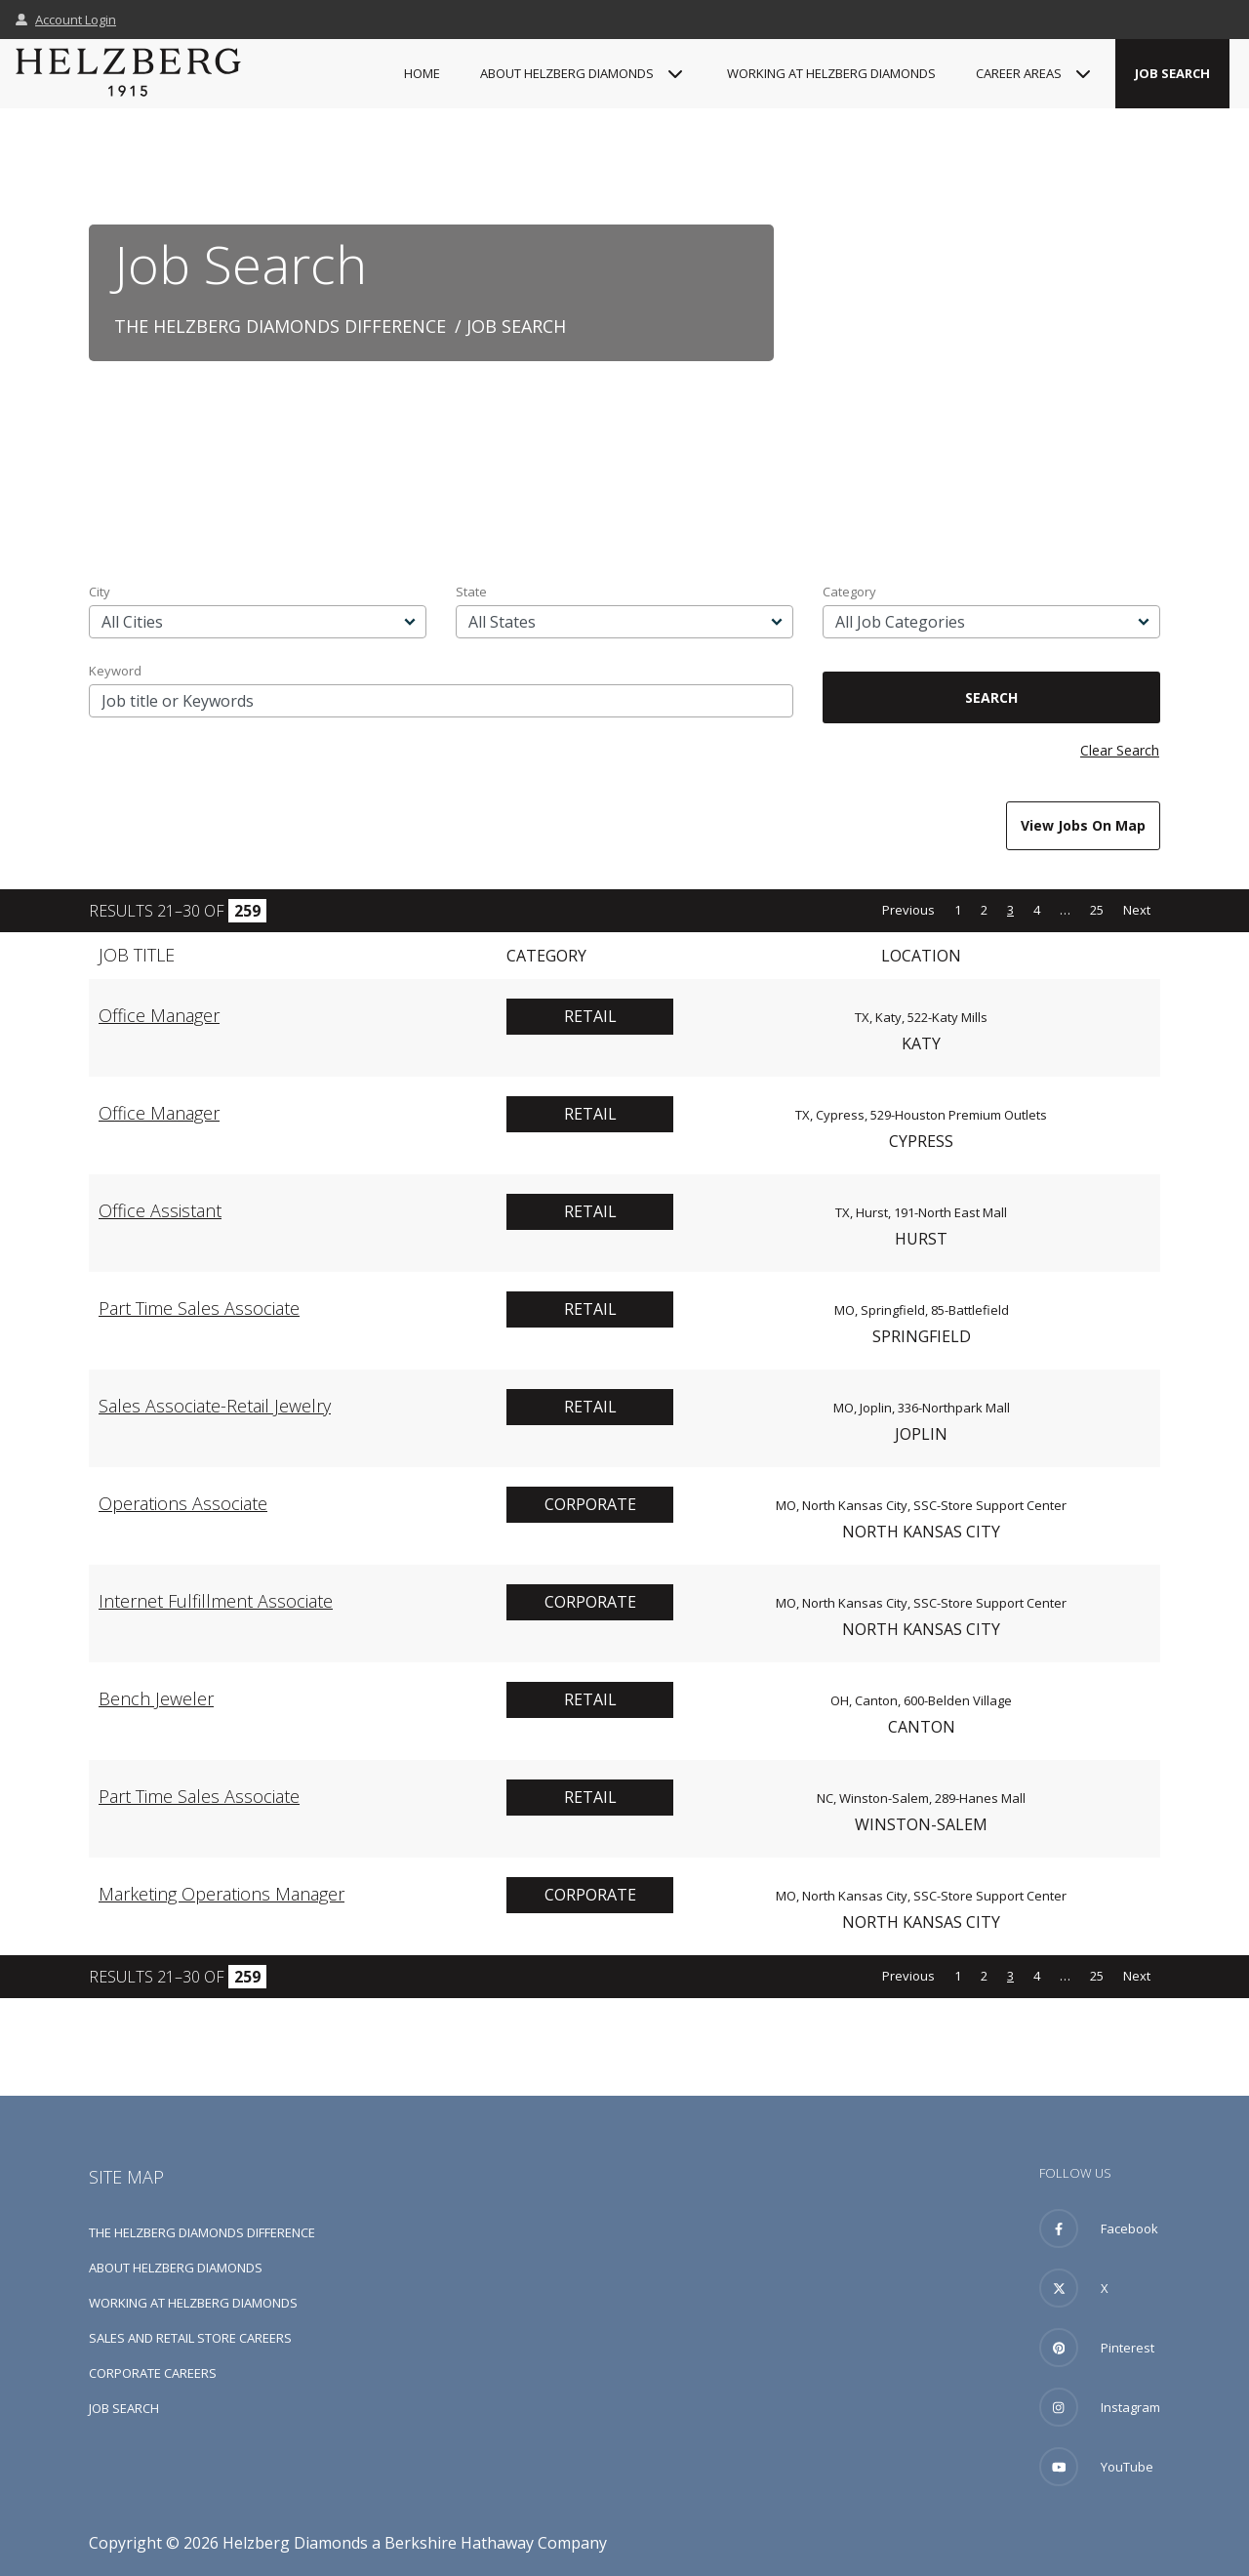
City (99, 591)
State (471, 591)
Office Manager (159, 1015)
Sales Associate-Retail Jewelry (215, 1405)
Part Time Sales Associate (199, 1308)
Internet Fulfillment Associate (216, 1601)
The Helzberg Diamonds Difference (280, 326)
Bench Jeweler (156, 1698)
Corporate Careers (153, 2373)
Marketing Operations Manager (221, 1893)
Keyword (115, 670)
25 (1097, 910)
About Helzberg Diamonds (175, 2267)
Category (849, 591)
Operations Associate (183, 1503)
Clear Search (1119, 750)
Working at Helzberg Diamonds (831, 73)
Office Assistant (160, 1210)
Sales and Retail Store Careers (190, 2338)
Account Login (66, 19)
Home (422, 73)
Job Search (1172, 73)
